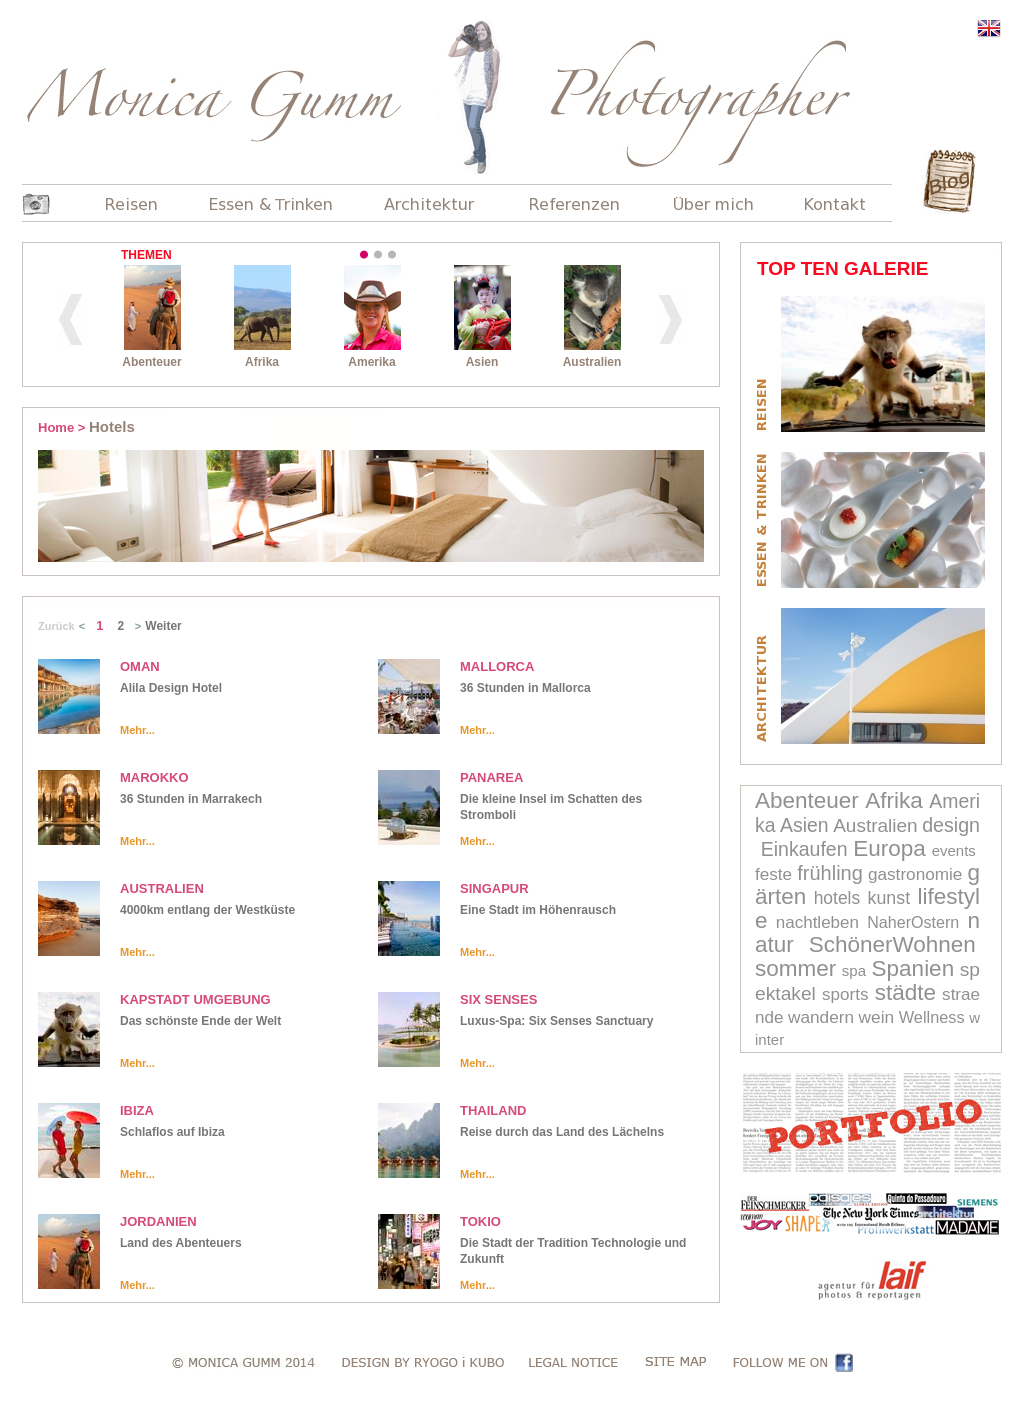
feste (773, 874)
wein (877, 1017)
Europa (889, 848)
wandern (821, 1017)
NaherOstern (913, 922)
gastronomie (915, 874)
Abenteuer (807, 800)
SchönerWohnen (892, 944)
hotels (837, 898)
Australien (875, 825)
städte (905, 992)
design (951, 825)
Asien (804, 825)
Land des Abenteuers (181, 1243)
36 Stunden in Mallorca (525, 688)
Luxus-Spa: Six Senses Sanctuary (556, 1021)
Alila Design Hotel (171, 688)
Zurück (56, 626)
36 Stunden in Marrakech (191, 799)
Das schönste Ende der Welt (200, 1021)
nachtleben (817, 922)
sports (845, 994)
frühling (830, 873)
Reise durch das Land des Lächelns (562, 1132)
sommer (795, 968)
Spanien (913, 968)
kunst (889, 898)
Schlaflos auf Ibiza (172, 1132)
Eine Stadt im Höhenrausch (538, 910)
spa (854, 970)
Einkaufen (804, 849)
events (954, 850)
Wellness (932, 1017)
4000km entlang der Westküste (207, 910)
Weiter (163, 626)
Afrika (894, 800)
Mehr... (137, 730)
